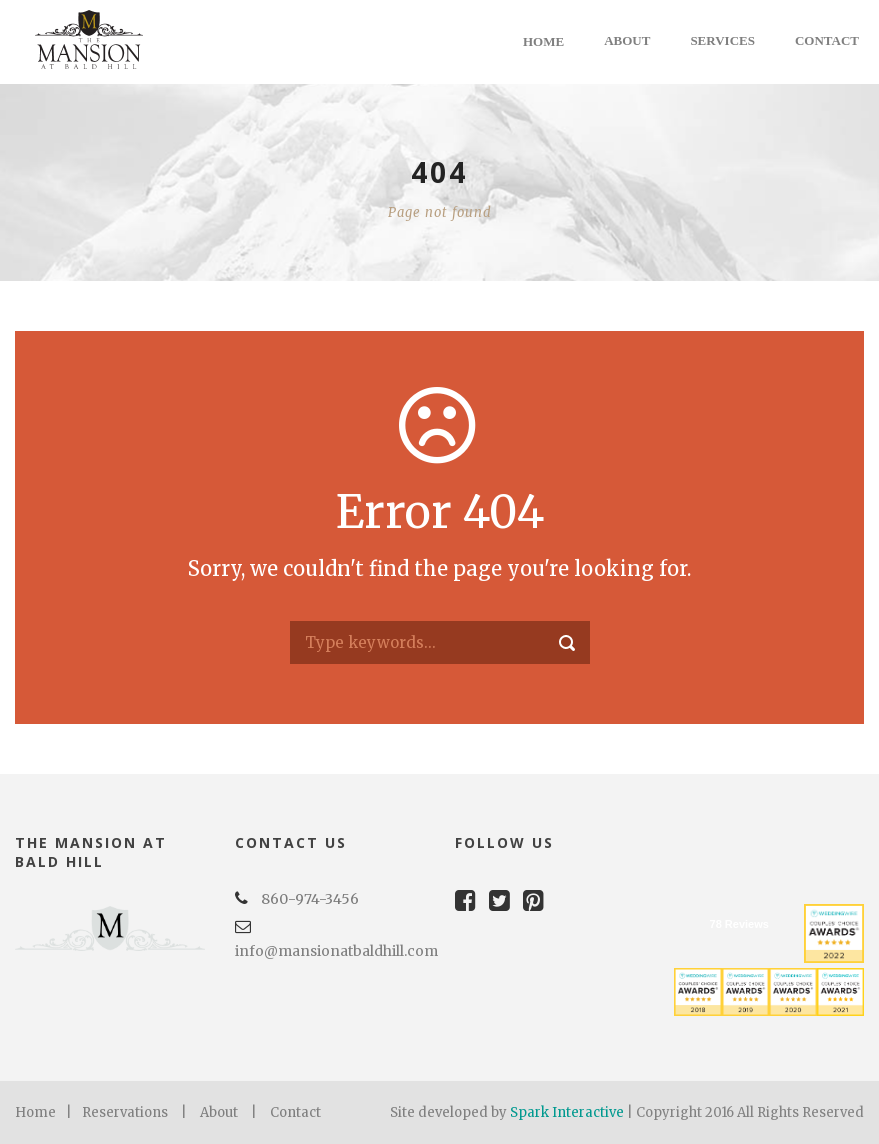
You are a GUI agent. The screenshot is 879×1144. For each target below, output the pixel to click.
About (627, 40)
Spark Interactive (567, 1112)
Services (722, 40)
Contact (827, 40)
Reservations (125, 1112)
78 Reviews (739, 924)
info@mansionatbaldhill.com (336, 951)
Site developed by (450, 1112)
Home (543, 41)
